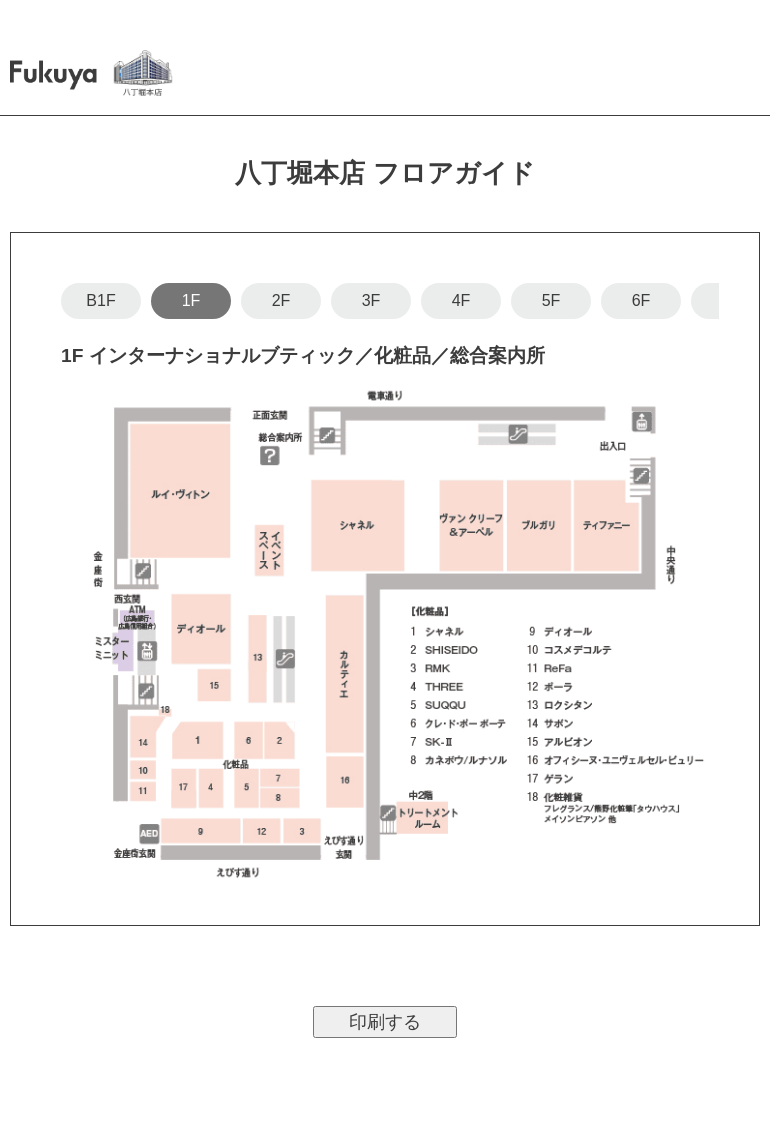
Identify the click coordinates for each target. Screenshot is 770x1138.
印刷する (385, 1022)
